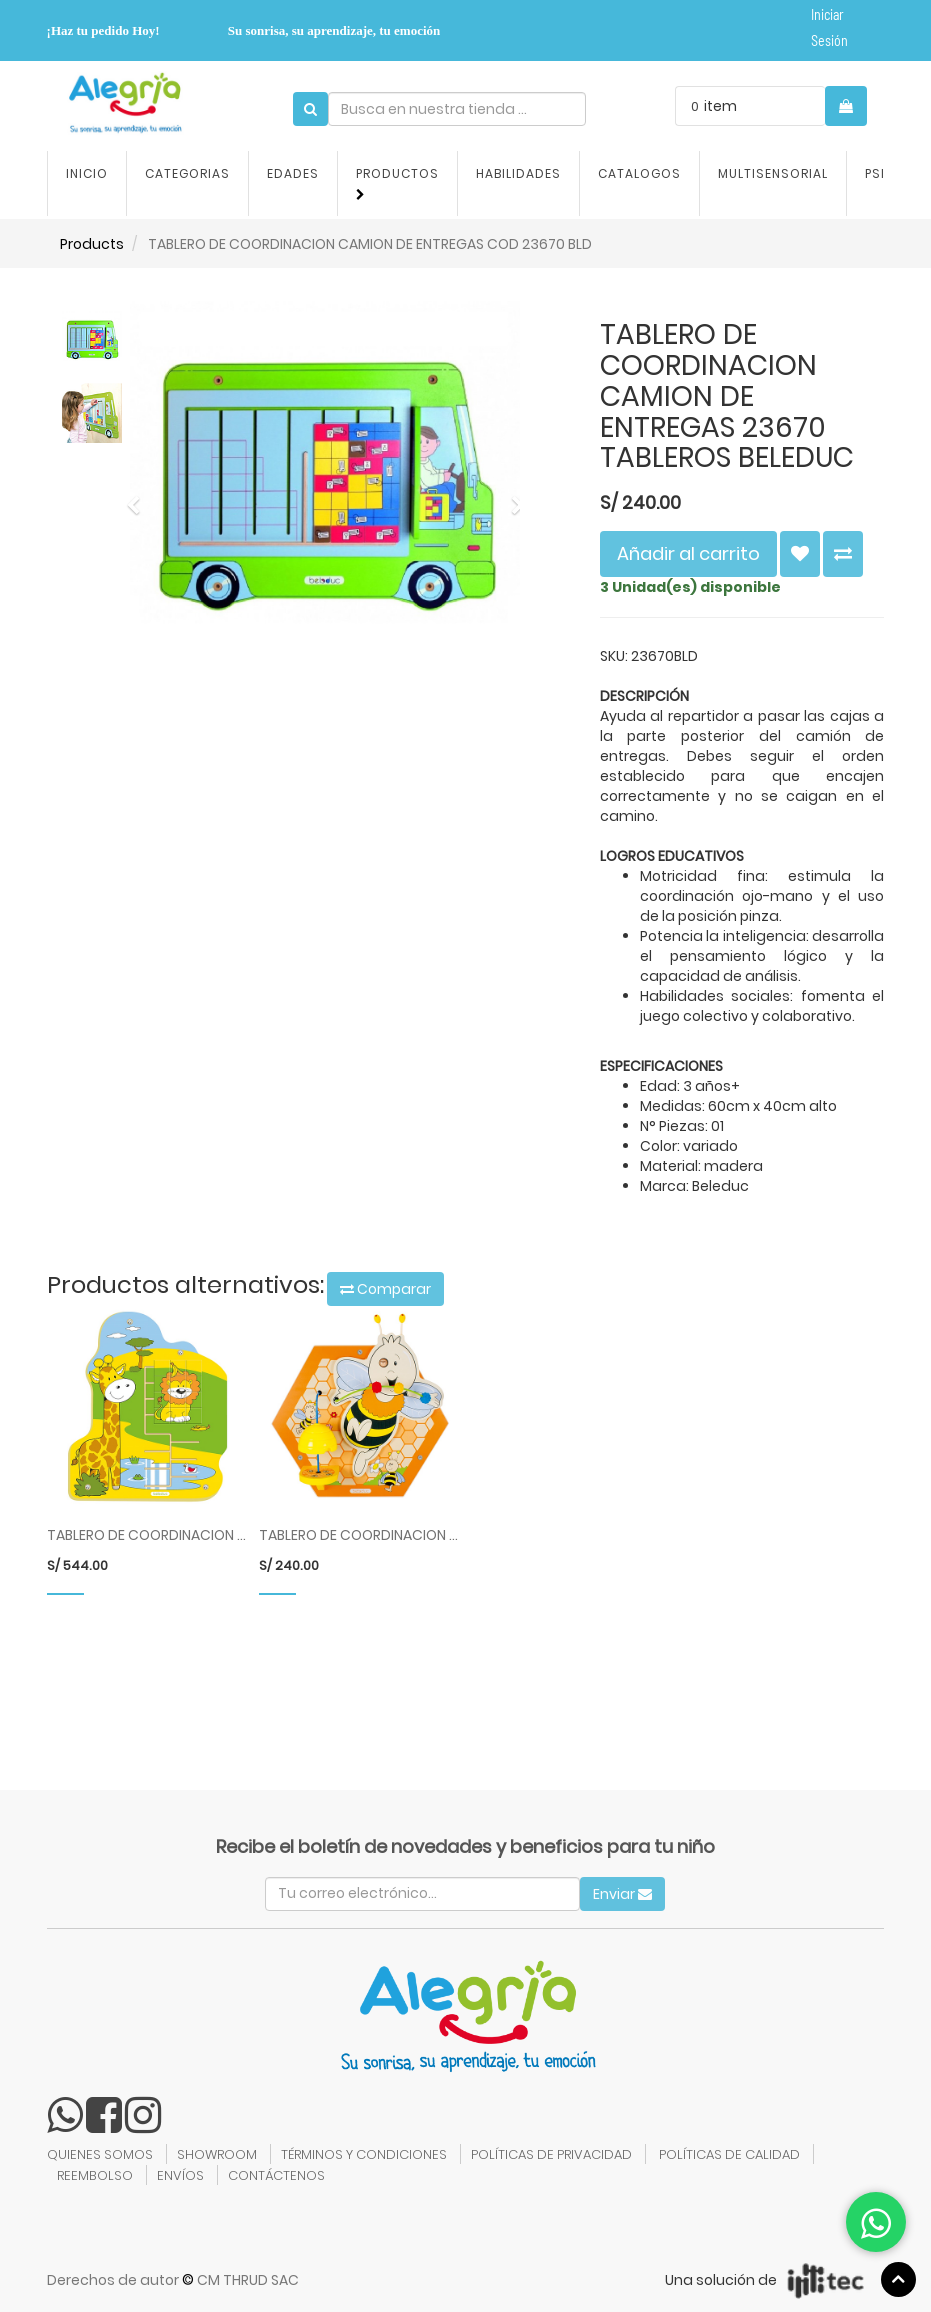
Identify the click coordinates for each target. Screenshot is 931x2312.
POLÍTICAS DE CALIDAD (729, 2154)
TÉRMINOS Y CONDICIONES (364, 2154)
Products (92, 244)
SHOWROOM (217, 2154)
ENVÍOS (180, 2175)
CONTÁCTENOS (276, 2175)
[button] (139, 496)
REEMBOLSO (95, 2175)
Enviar (622, 1894)
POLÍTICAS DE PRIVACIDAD (551, 2154)
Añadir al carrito (688, 553)
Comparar (385, 1289)
